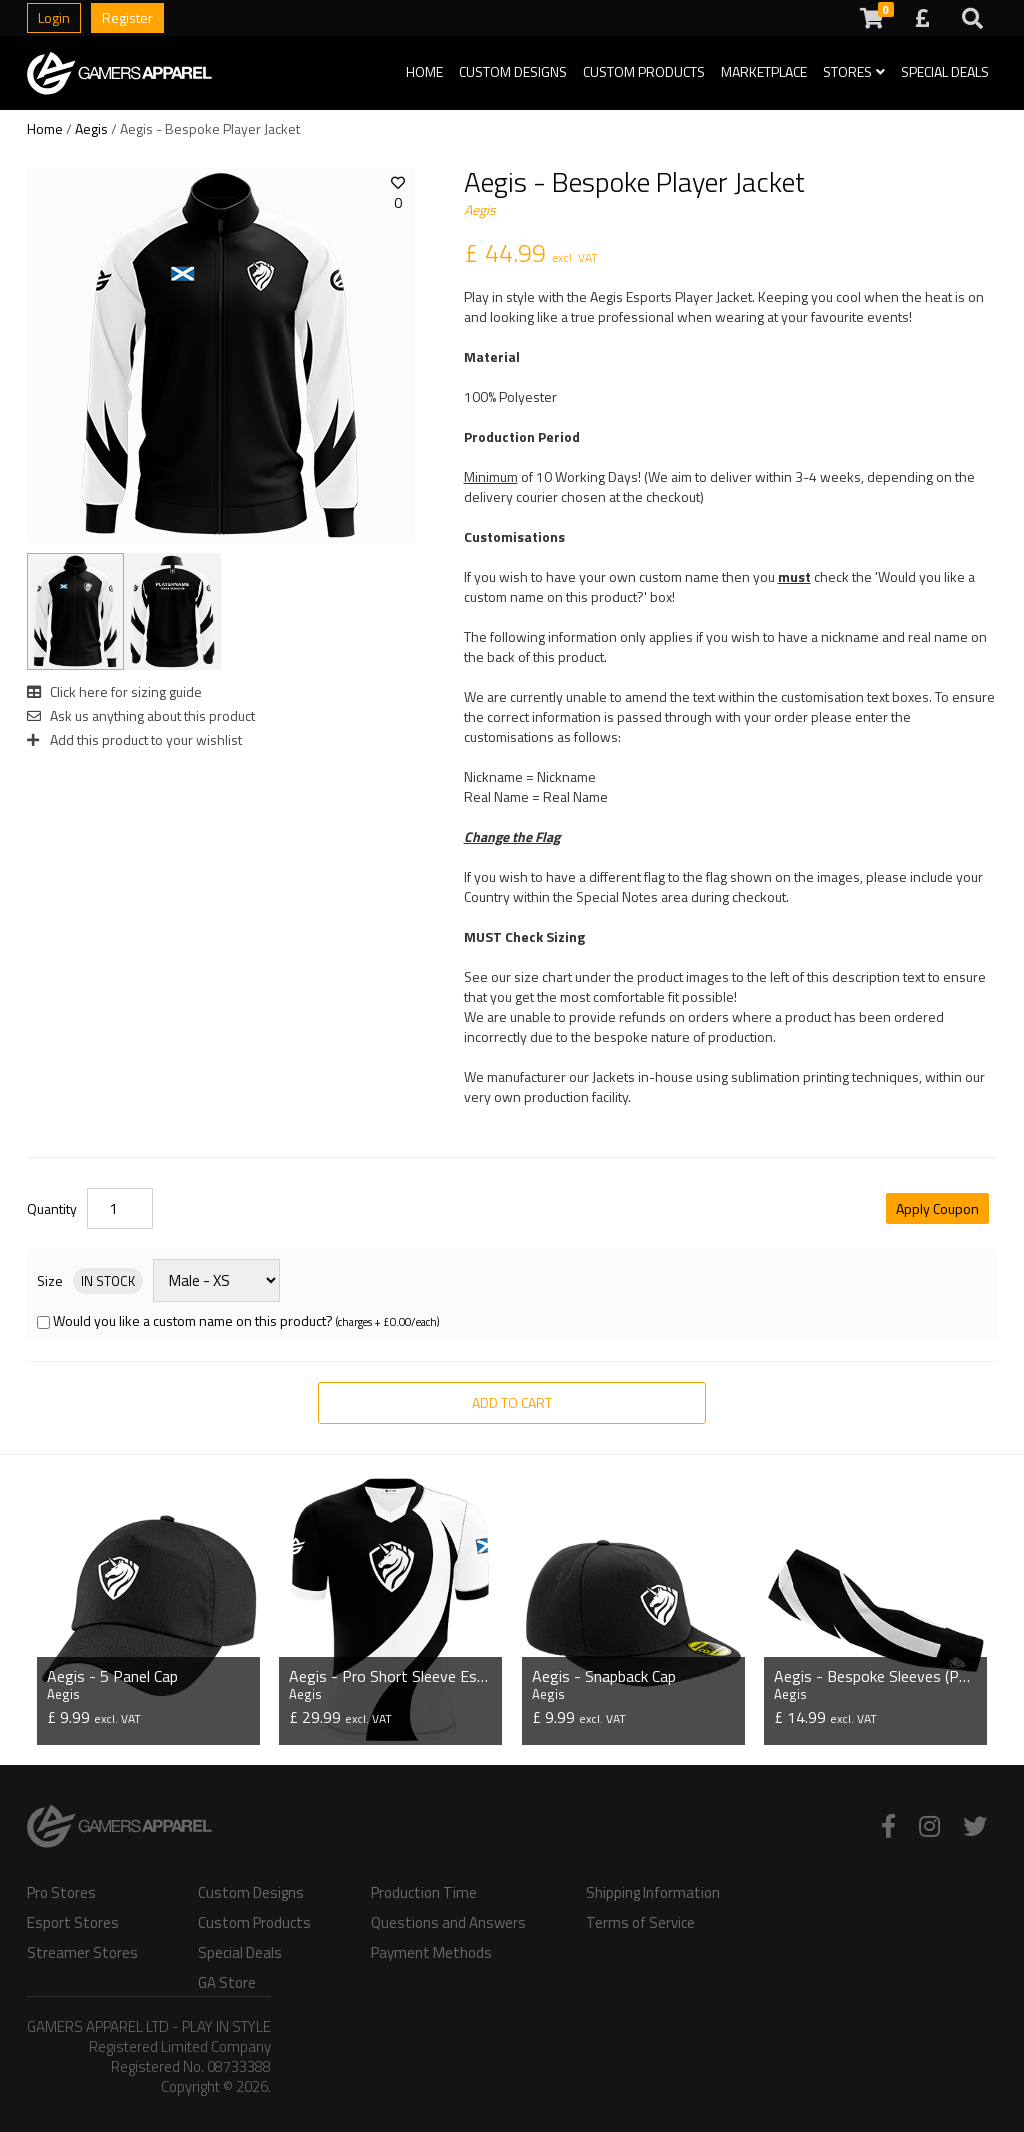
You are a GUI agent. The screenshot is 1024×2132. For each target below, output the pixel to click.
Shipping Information (653, 1891)
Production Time (424, 1891)
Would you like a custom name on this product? (193, 1320)
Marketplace (764, 71)
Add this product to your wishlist (134, 739)
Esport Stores (73, 1921)
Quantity (52, 1209)
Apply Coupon (937, 1208)
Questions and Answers (448, 1921)
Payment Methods (431, 1951)
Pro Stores (61, 1891)
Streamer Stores (82, 1951)
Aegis (91, 128)
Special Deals (945, 71)
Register (127, 17)
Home (424, 71)
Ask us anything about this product (141, 715)
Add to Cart (512, 1402)
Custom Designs (513, 71)
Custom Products (644, 71)
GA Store (227, 1981)
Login (54, 17)
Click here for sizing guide (114, 691)
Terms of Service (640, 1921)
